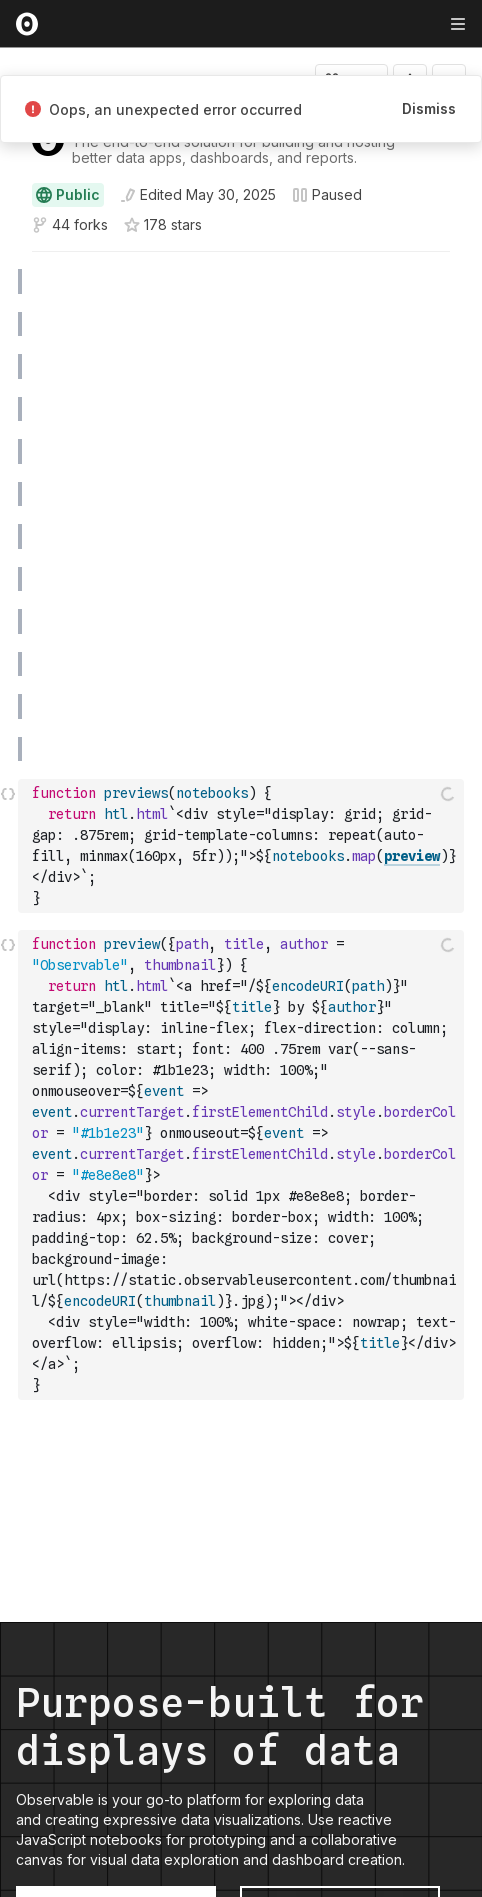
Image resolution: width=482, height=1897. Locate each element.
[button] (8, 260)
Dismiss (429, 108)
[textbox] (243, 846)
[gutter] (9, 282)
